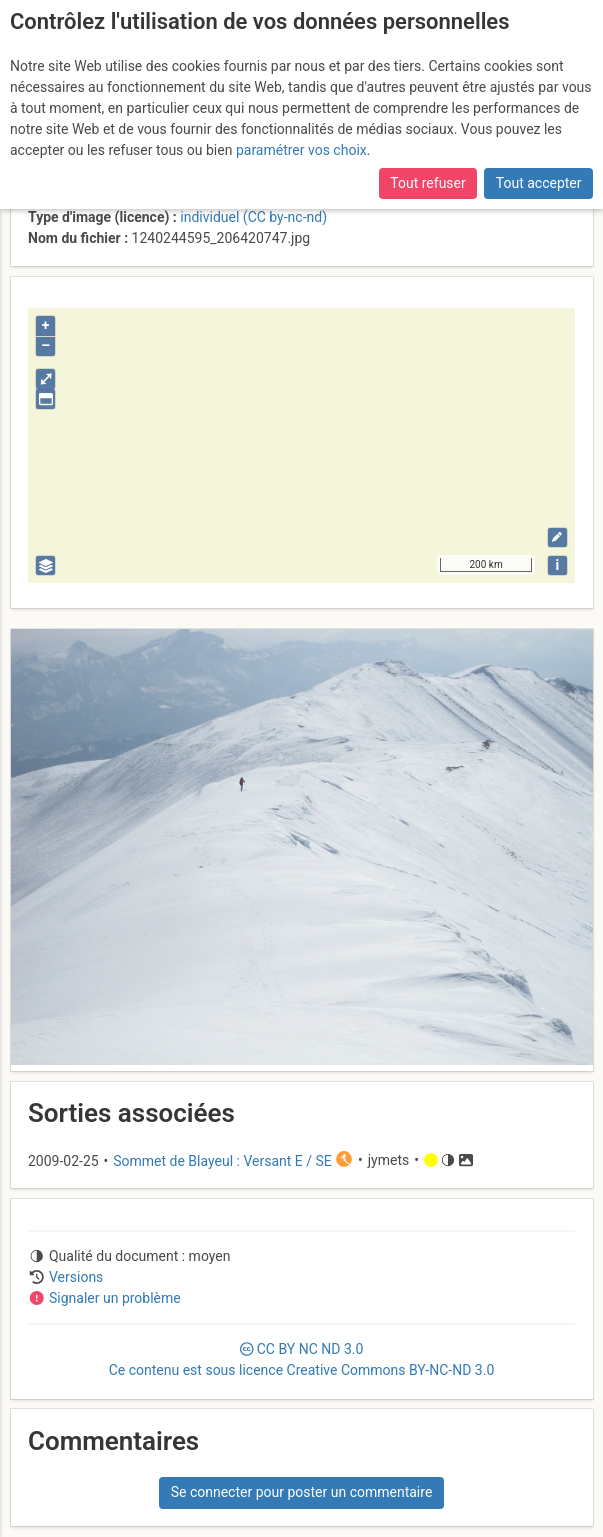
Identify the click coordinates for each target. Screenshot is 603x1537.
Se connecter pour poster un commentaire (302, 1492)
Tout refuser (427, 183)
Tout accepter (539, 183)
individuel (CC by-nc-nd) (253, 217)
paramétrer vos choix (301, 150)
